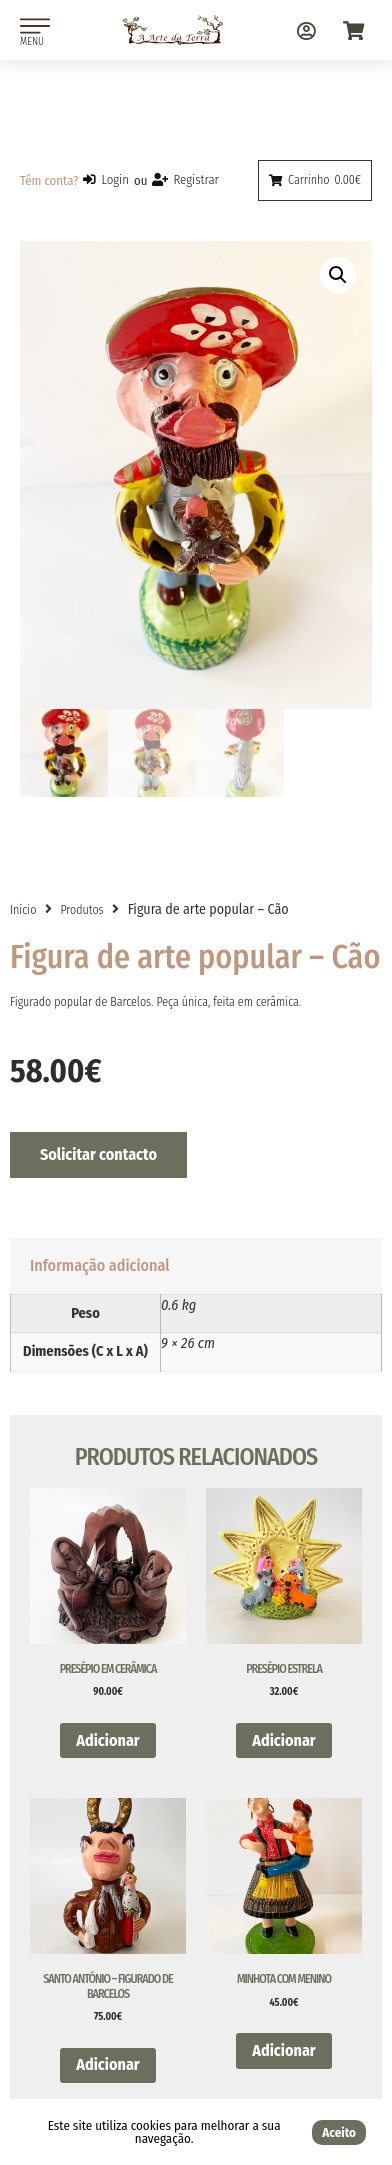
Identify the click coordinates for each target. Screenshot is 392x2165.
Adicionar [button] (107, 1740)
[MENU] (35, 26)
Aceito (339, 2132)
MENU (32, 41)
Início (23, 910)
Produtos (81, 910)
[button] (338, 275)
